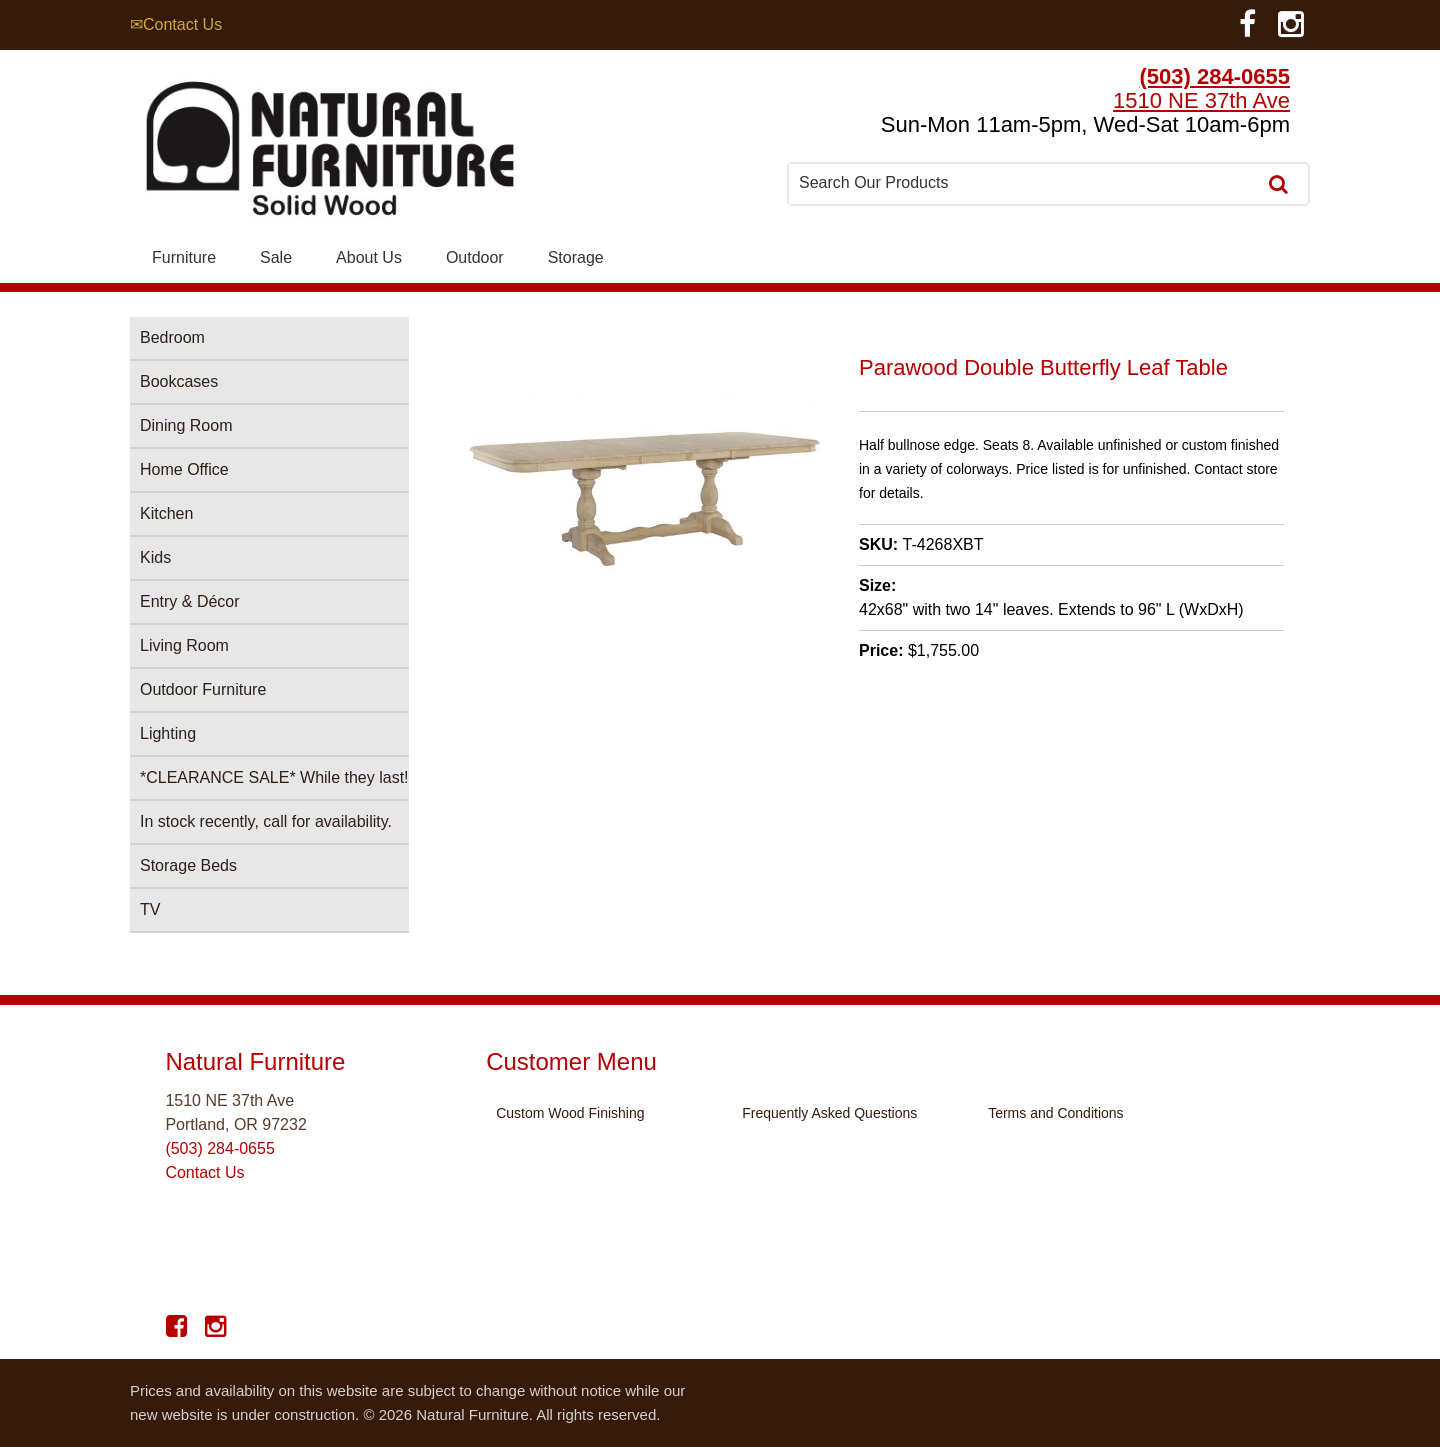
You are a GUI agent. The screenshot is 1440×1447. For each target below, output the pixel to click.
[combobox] (1024, 183)
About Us (369, 257)
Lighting (168, 733)
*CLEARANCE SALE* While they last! (274, 777)
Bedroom (172, 337)
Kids (155, 557)
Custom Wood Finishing (570, 1113)
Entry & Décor (190, 601)
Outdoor (475, 257)
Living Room (184, 645)
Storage (576, 257)
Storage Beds (188, 865)
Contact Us (204, 1172)
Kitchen (166, 513)
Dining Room (186, 425)
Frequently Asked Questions (829, 1113)
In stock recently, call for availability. (266, 821)
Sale (276, 257)
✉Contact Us (176, 24)
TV (150, 909)
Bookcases (179, 381)
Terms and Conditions (1055, 1113)
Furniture (184, 257)
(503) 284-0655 (1215, 76)
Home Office (184, 469)
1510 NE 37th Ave (1201, 100)
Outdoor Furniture (203, 689)
